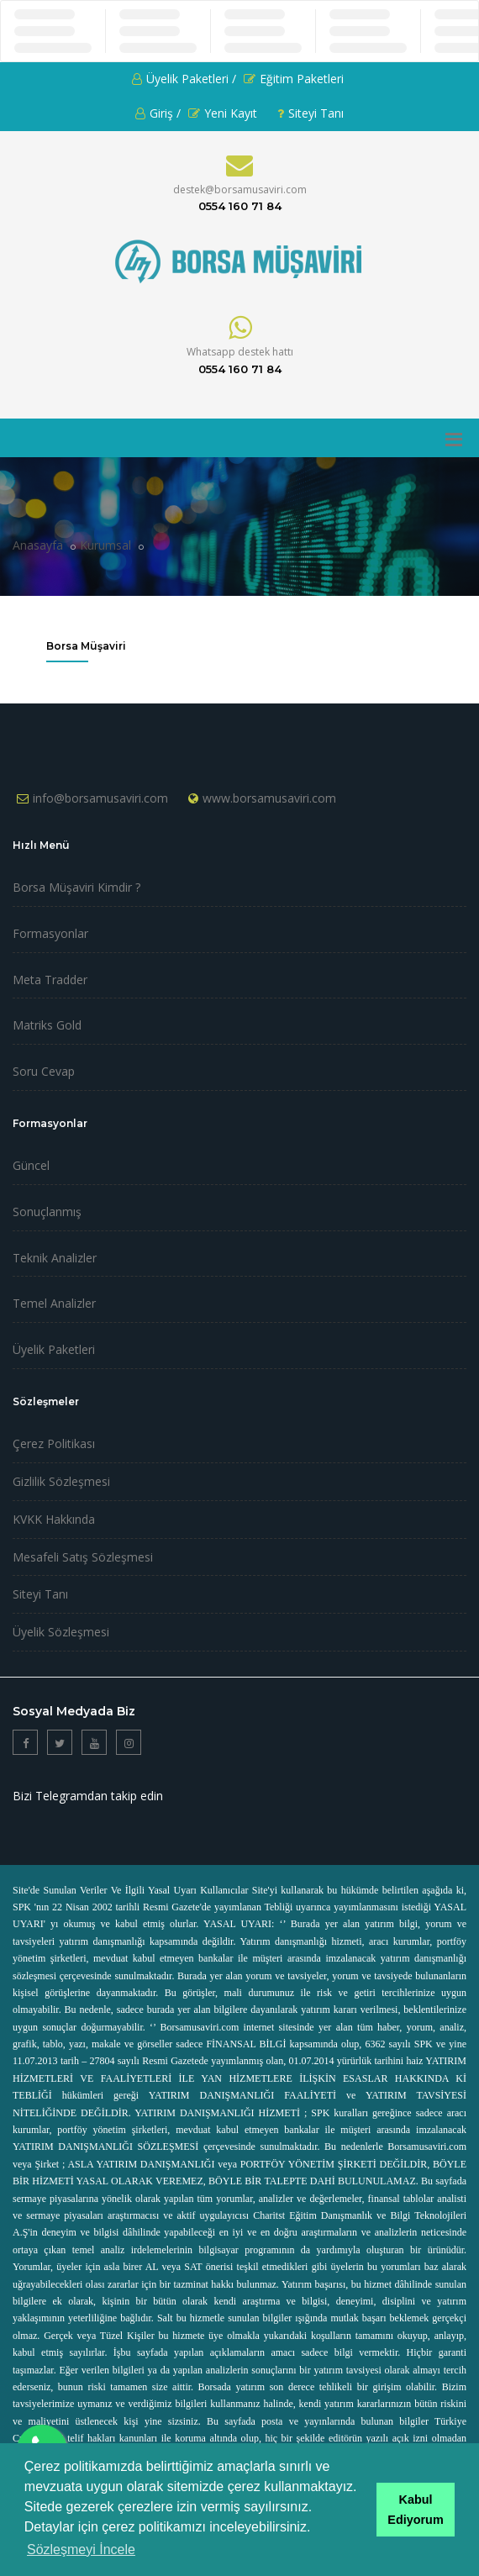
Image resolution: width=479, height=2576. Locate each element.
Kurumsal (105, 545)
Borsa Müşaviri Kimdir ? (76, 887)
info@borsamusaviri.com (100, 798)
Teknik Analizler (55, 1258)
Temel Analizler (54, 1303)
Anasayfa (38, 545)
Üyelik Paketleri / (184, 79)
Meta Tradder (50, 980)
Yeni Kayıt (222, 113)
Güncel (31, 1165)
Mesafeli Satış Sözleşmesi (83, 1557)
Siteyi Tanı (310, 113)
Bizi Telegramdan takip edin (88, 1796)
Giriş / (158, 113)
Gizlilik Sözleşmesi (61, 1481)
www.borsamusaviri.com (269, 798)
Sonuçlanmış (47, 1212)
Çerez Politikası (54, 1443)
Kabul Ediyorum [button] (415, 2509)
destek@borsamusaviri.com (240, 189)
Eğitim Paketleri (294, 79)
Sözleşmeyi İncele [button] (81, 2549)
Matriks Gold (47, 1025)
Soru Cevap (44, 1071)
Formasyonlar (50, 933)
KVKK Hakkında (54, 1519)
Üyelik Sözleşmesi (61, 1632)
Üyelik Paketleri (54, 1349)
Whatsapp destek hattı (240, 352)
